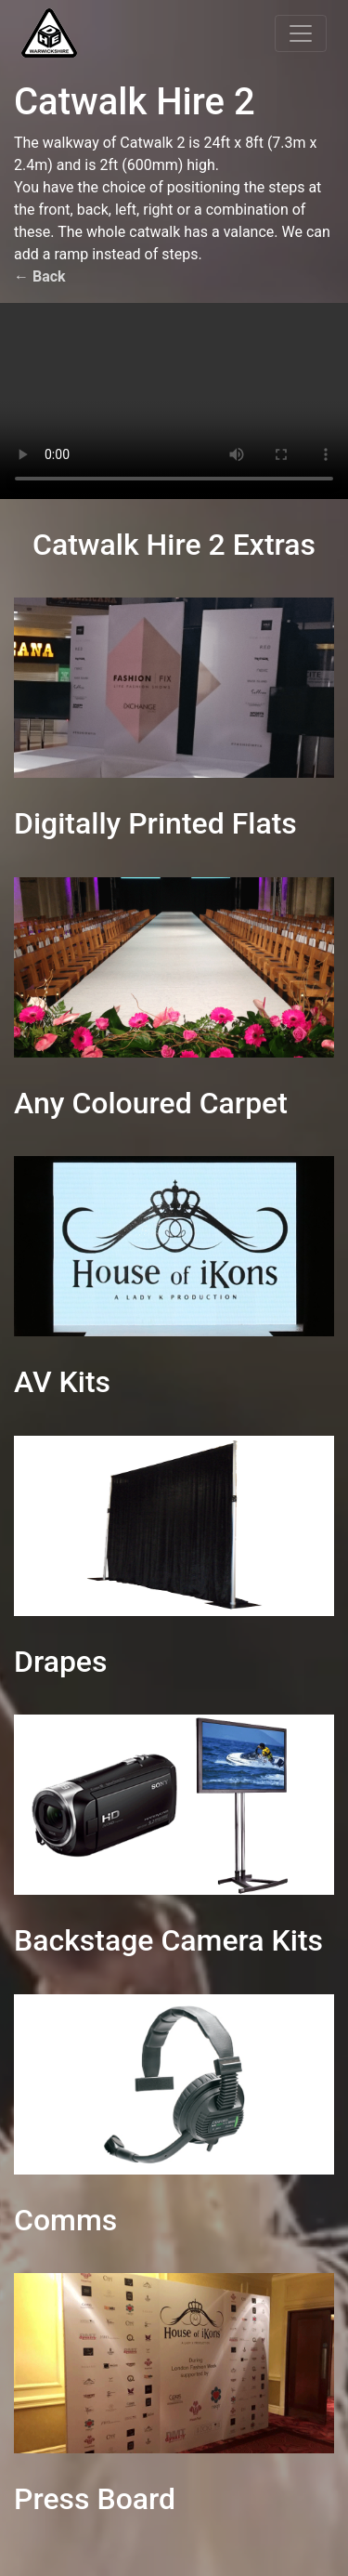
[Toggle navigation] (301, 33)
